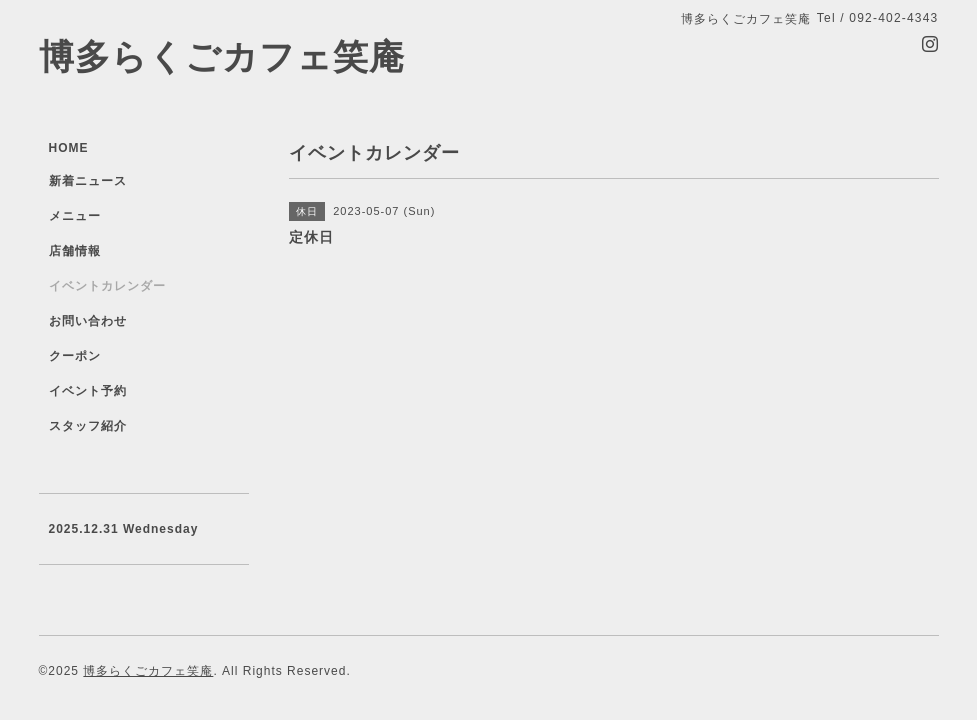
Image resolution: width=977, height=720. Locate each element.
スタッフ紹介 (88, 426)
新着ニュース (88, 181)
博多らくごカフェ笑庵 (222, 56)
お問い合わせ (88, 321)
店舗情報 (75, 251)
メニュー (75, 216)
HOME (69, 148)
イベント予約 (88, 391)
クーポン (75, 356)
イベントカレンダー (107, 286)
